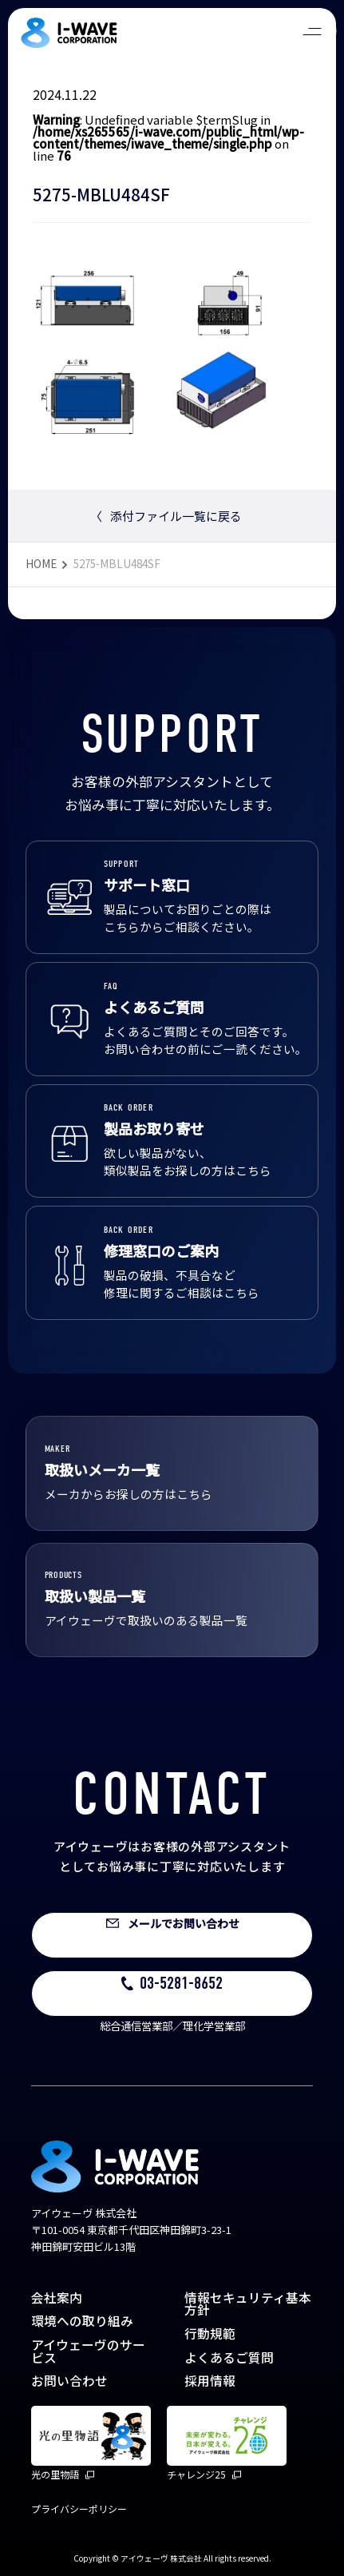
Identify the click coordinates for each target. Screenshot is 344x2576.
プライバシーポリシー (79, 2508)
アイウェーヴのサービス (88, 2351)
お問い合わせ (69, 2380)
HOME (41, 563)
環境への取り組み (82, 2321)
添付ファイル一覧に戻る (166, 515)
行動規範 (209, 2333)
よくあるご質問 (229, 2357)
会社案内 (56, 2297)
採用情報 (209, 2380)
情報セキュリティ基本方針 (247, 2304)
